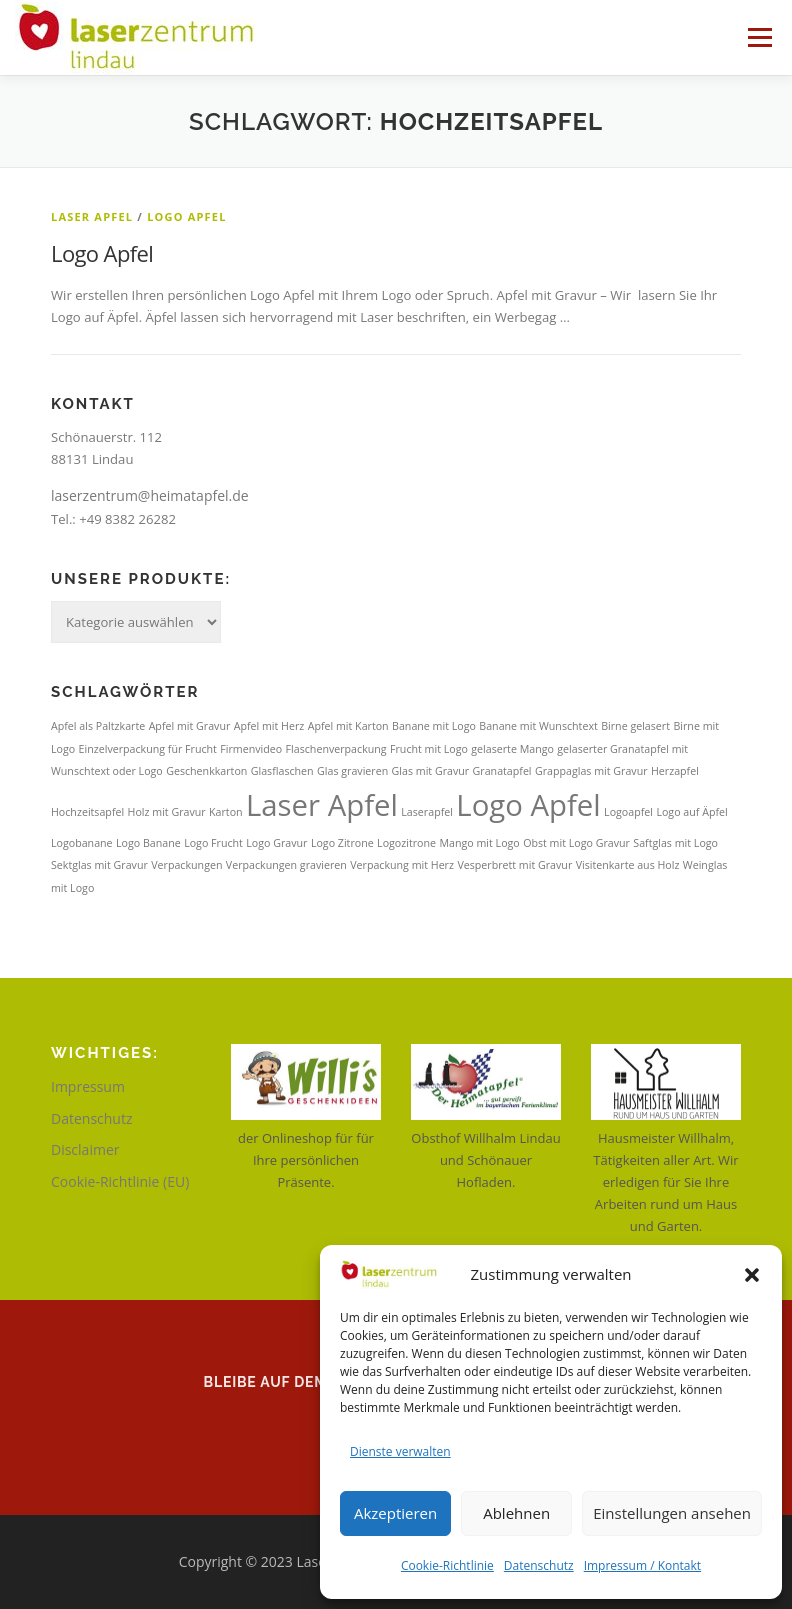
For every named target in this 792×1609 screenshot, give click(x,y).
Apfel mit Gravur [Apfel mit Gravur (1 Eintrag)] (190, 726)
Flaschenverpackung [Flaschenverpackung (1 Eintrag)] (336, 749)
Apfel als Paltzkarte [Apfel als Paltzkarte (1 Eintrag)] (98, 726)
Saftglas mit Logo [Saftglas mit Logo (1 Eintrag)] (675, 843)
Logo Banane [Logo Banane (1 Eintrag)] (148, 843)
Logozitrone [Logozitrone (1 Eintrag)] (406, 843)
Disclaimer (85, 1149)
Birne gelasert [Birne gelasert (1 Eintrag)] (635, 726)
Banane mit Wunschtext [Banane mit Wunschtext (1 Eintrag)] (538, 726)
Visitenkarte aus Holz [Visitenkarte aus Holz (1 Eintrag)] (628, 865)
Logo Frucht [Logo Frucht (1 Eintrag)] (213, 843)
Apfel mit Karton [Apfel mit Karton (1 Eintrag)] (348, 726)
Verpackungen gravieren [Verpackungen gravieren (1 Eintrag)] (286, 865)
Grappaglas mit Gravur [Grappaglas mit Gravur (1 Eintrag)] (591, 771)
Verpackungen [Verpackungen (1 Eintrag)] (186, 865)
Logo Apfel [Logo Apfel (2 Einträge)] (528, 805)
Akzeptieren (395, 1513)
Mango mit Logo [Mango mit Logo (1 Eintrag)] (479, 843)
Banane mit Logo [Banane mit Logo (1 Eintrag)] (434, 726)
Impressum (88, 1086)
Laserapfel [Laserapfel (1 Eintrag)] (427, 812)
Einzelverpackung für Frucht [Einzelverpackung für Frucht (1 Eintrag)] (148, 749)
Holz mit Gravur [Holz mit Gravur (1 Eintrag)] (167, 812)
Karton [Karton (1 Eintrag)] (226, 812)
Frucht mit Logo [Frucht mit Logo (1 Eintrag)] (429, 749)
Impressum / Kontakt (642, 1565)
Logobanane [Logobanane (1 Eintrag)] (82, 843)
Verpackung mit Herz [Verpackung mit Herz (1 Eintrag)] (402, 865)
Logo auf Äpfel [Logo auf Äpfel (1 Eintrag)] (691, 812)
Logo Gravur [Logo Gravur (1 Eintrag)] (276, 843)
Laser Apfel (92, 216)
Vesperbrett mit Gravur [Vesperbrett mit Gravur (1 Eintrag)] (514, 865)
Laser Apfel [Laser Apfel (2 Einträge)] (322, 805)
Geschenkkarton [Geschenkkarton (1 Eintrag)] (206, 771)
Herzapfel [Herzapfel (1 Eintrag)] (675, 771)
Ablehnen (516, 1513)
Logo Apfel (186, 216)
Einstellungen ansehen (672, 1513)
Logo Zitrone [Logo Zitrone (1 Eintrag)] (342, 843)
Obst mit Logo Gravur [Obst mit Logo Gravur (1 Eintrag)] (576, 843)
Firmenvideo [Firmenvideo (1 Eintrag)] (251, 749)
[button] (752, 1275)
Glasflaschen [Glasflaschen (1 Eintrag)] (282, 771)
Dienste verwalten (400, 1451)
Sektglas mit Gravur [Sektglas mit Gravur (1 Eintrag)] (99, 865)
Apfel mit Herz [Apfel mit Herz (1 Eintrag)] (269, 726)
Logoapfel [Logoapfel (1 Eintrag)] (628, 812)
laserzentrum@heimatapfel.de (150, 495)
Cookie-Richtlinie (447, 1565)
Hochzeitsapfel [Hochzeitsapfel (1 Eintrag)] (87, 812)
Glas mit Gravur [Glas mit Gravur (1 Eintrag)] (431, 771)
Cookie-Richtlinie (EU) (120, 1181)
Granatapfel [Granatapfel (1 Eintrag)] (502, 771)
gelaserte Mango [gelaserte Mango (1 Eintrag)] (512, 749)
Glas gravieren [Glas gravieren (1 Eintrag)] (352, 771)
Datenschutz (539, 1565)
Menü (759, 37)
